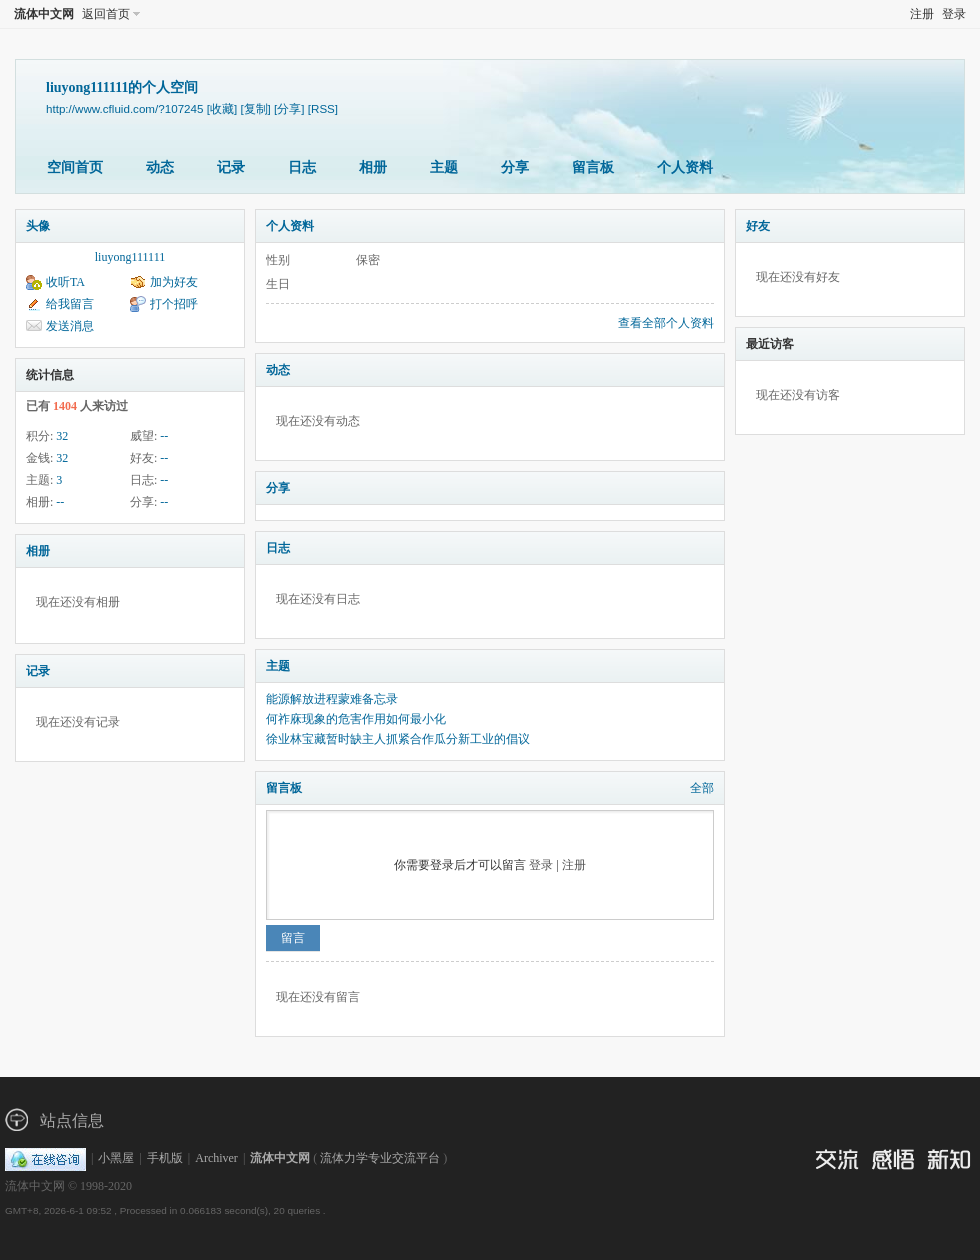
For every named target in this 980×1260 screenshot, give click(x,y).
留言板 (593, 167)
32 (62, 436)
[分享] (289, 108)
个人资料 (685, 167)
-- (164, 436)
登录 (954, 14)
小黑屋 (116, 1158)
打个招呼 (174, 304)
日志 (302, 167)
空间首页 (75, 167)
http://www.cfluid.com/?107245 (124, 108)
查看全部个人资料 (666, 323)
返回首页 (106, 14)
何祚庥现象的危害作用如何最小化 (356, 719)
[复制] (255, 108)
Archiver (216, 1158)
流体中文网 (44, 14)
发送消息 (70, 326)
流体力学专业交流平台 (380, 1158)
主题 (444, 167)
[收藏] (222, 108)
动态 (160, 167)
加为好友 (174, 282)
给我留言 (70, 304)
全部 (702, 788)
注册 (922, 14)
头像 (38, 226)
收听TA (65, 282)
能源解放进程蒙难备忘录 (332, 699)
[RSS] (323, 108)
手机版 (165, 1158)
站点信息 (72, 1120)
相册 (373, 167)
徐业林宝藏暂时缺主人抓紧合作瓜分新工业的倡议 (398, 739)
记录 (231, 167)
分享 (515, 167)
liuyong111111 (130, 257)
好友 (758, 226)
